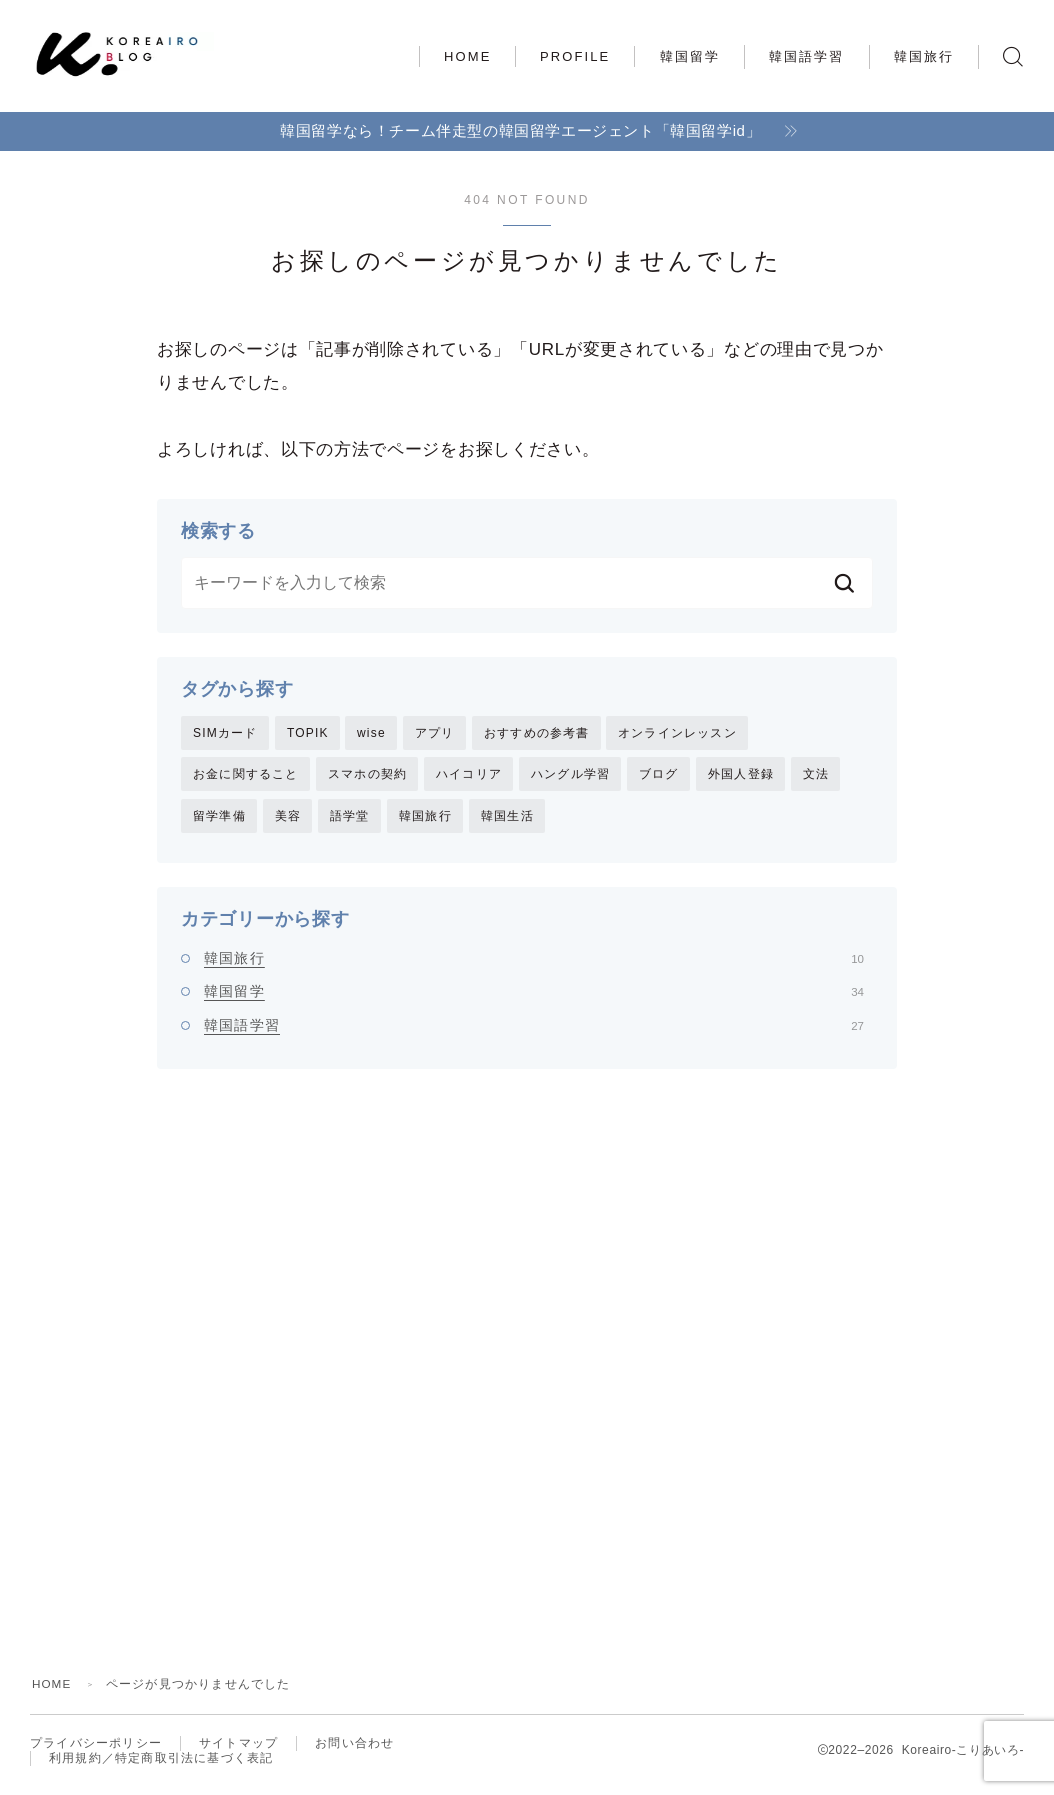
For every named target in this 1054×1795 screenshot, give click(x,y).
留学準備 (219, 818)
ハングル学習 (570, 775)
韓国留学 (690, 56)
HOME (467, 56)
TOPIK (308, 733)
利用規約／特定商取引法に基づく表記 (161, 1767)
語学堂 (350, 818)
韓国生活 (507, 818)
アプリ (435, 733)
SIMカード (225, 733)
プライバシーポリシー (96, 1750)
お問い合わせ (354, 1750)
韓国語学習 (807, 56)
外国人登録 (741, 775)
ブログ (659, 775)
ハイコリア (469, 775)
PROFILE (575, 56)
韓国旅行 (924, 56)
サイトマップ (238, 1750)
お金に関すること (246, 775)
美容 (288, 818)
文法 (816, 775)
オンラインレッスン (677, 733)
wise (371, 733)
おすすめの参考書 (537, 733)
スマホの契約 (367, 775)
